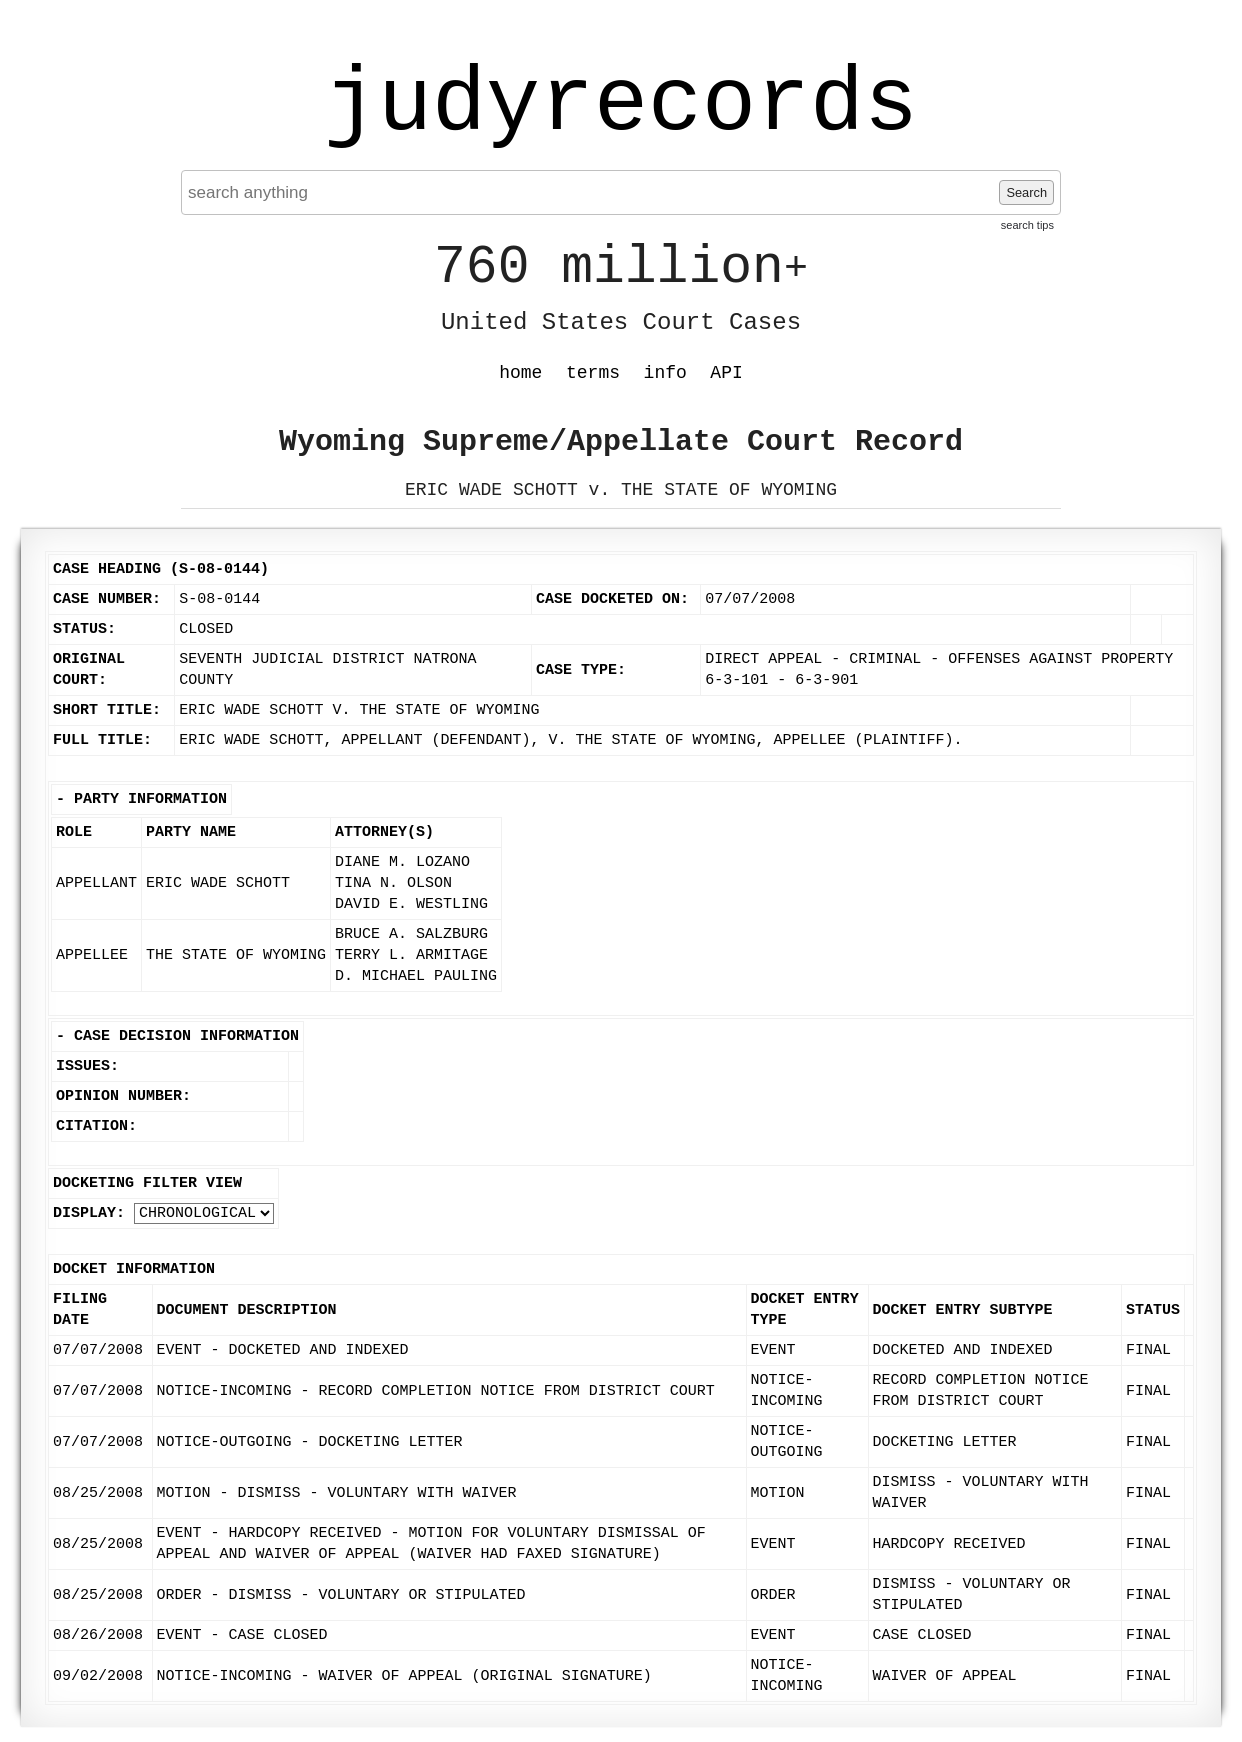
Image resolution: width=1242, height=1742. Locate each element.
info (665, 373)
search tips (1027, 225)
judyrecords (621, 105)
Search (1026, 192)
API (726, 373)
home (520, 373)
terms (593, 373)
